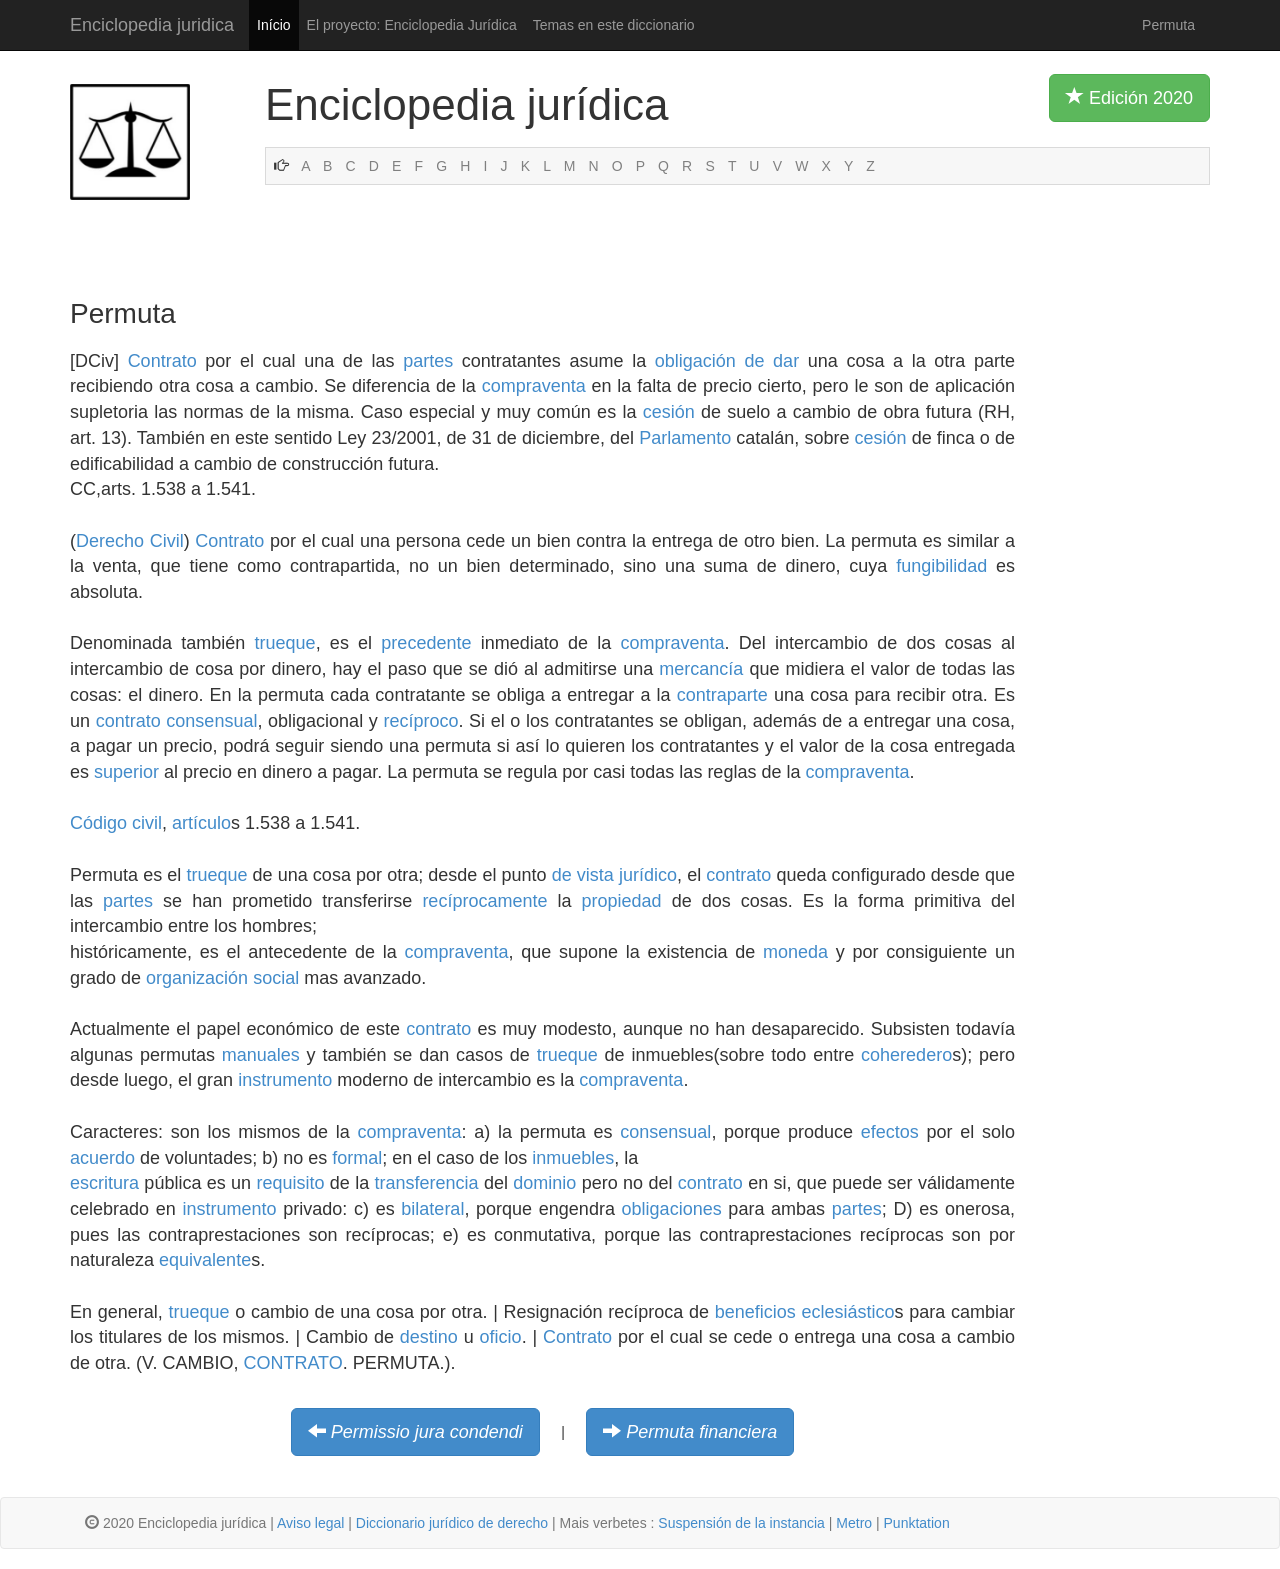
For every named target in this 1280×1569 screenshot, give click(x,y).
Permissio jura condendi (427, 1432)
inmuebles (573, 1158)
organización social (222, 978)
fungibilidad (941, 566)
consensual (211, 721)
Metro (854, 1523)
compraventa (534, 386)
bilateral (432, 1209)
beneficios (755, 1312)
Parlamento (685, 438)
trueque (285, 643)
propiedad (622, 901)
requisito (290, 1183)
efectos (890, 1132)
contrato (128, 721)
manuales (261, 1055)
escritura (104, 1183)
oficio (501, 1337)
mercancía (701, 669)
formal (357, 1158)
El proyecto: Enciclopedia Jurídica (412, 25)
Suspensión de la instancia (741, 1523)
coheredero (906, 1055)
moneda (795, 952)
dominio (544, 1183)
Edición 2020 (1129, 97)
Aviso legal (310, 1523)
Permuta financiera (701, 1432)
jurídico (648, 875)
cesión (669, 412)
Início (273, 25)
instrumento (285, 1080)
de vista (583, 875)
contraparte (722, 695)
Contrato (162, 361)
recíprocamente (484, 901)
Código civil (116, 823)
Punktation (917, 1523)
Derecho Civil (130, 541)
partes (428, 361)
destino (429, 1337)
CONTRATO (292, 1363)
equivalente (205, 1260)
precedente (426, 643)
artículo (201, 823)
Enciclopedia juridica (152, 25)
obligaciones (672, 1209)
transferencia (427, 1183)
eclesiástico (848, 1312)
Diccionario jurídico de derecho (452, 1523)
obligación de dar (727, 361)
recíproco (420, 721)
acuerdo (102, 1158)
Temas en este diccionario (614, 25)
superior (126, 772)
